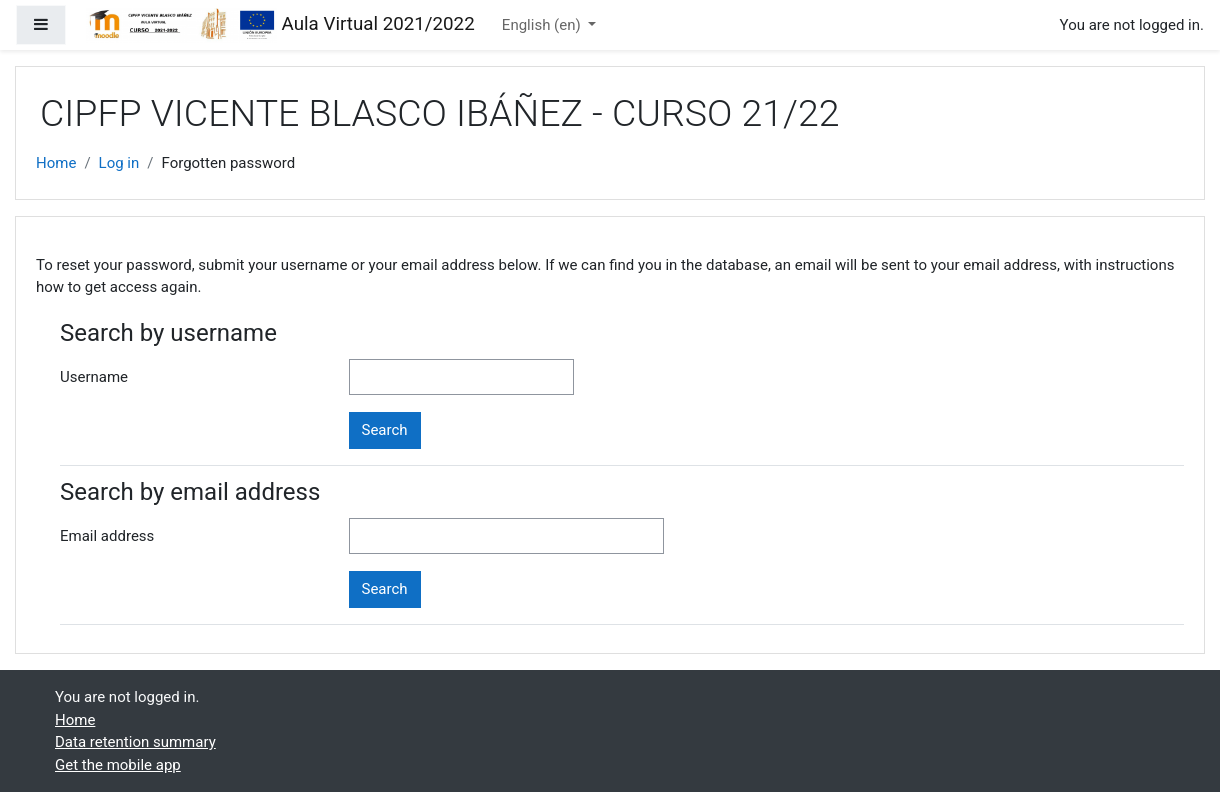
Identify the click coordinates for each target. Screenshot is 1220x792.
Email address (107, 536)
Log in (119, 163)
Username (94, 377)
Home (56, 163)
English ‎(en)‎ (543, 25)
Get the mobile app (118, 765)
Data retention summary (135, 742)
